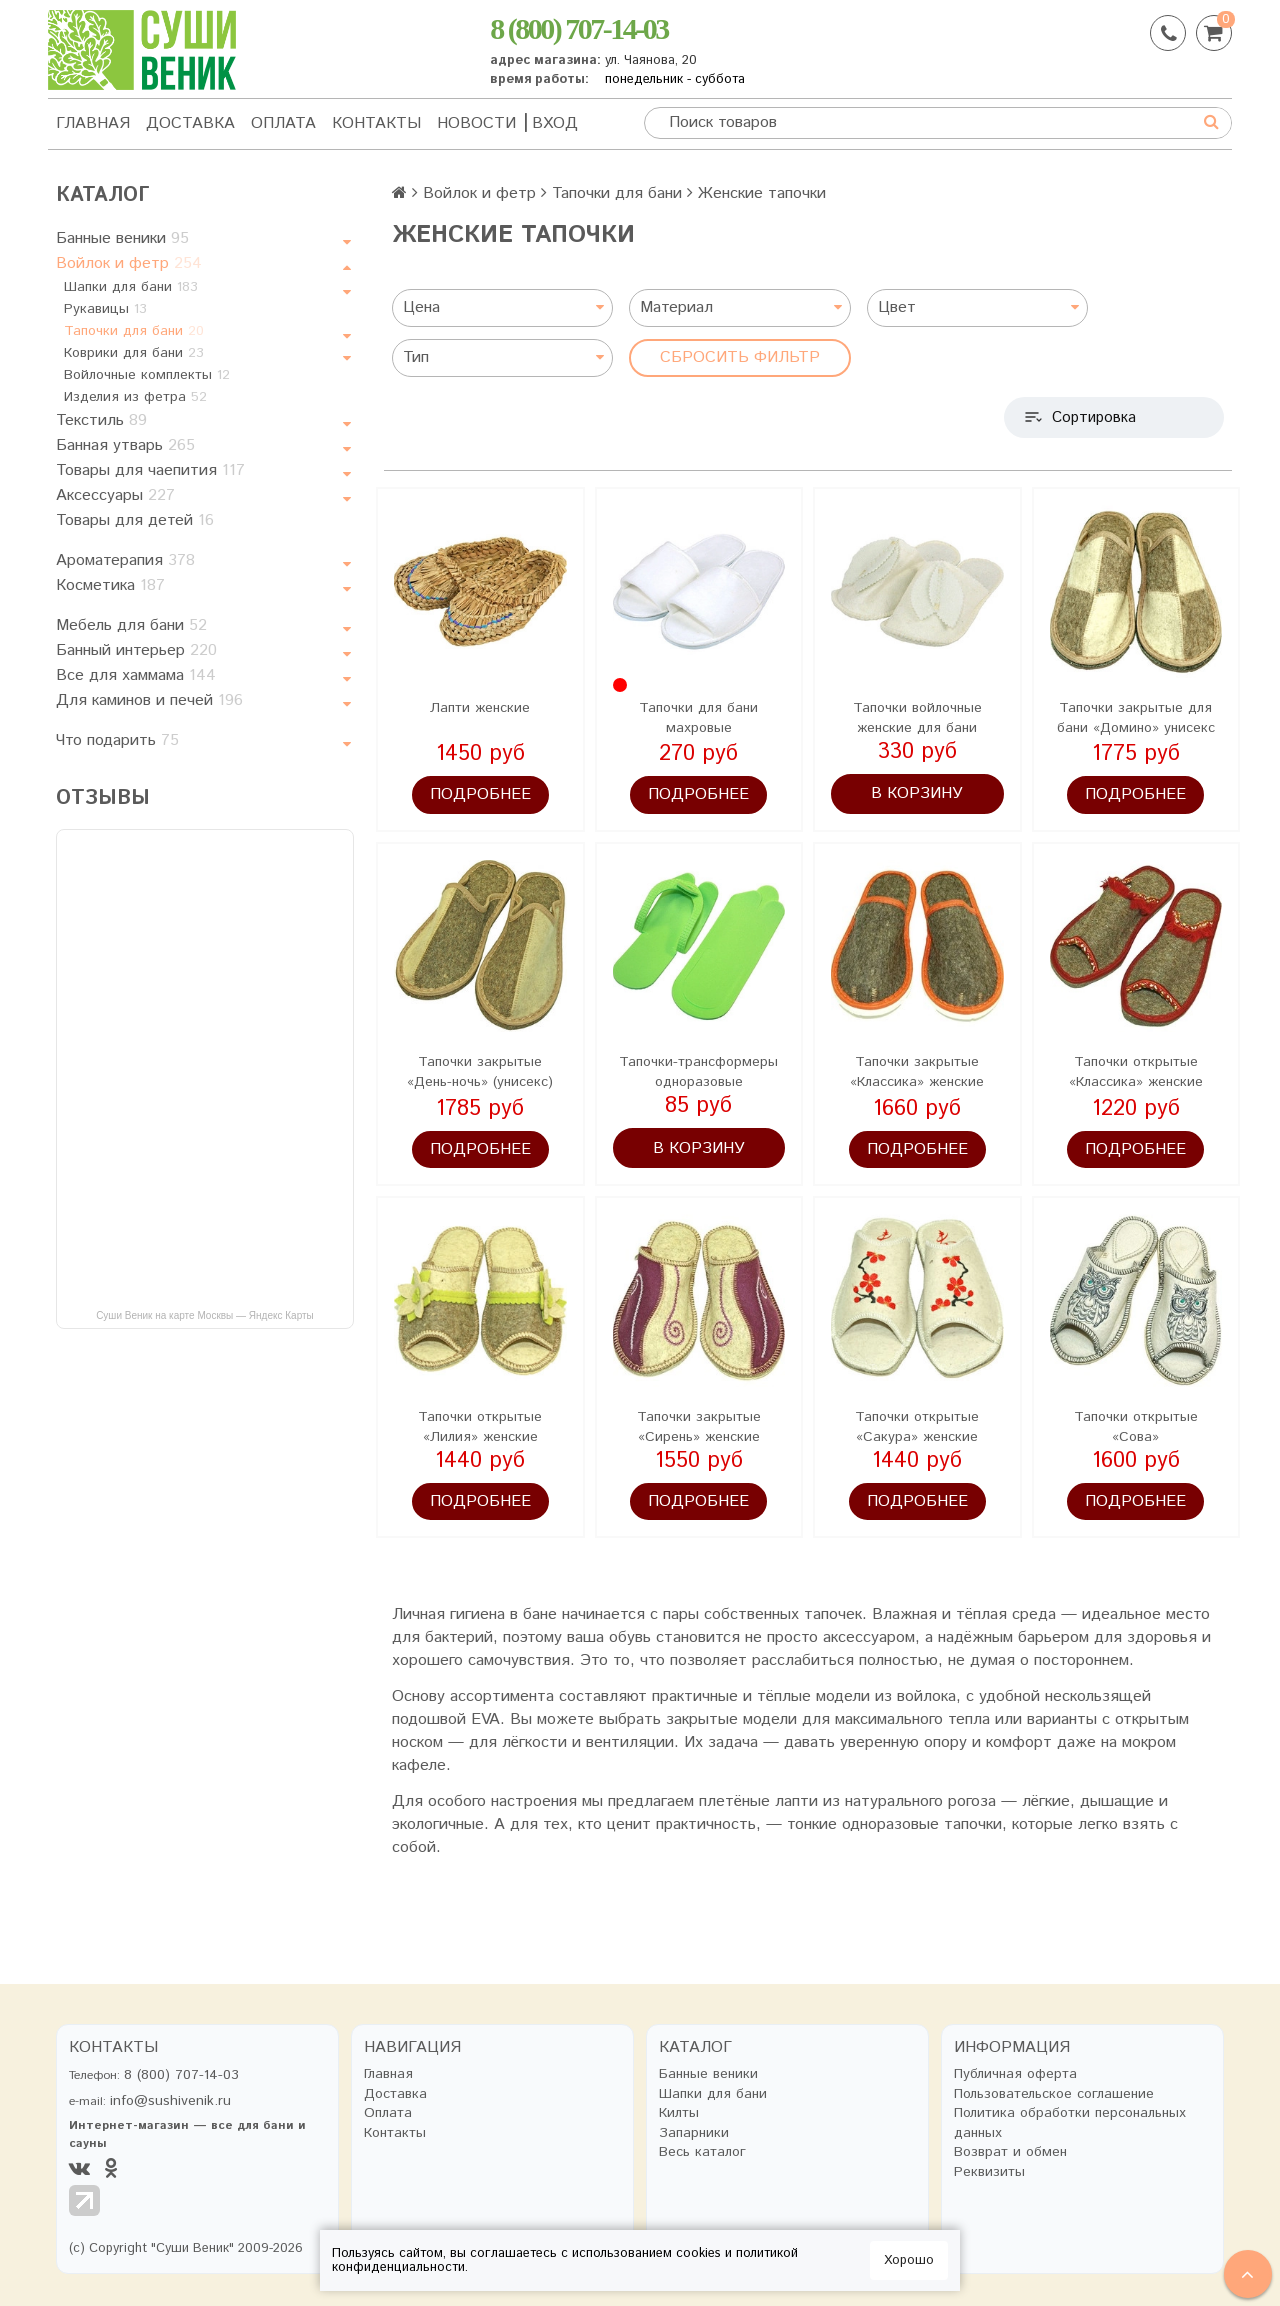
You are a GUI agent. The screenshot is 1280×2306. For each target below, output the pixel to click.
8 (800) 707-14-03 (578, 28)
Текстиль (101, 420)
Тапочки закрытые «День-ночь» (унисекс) (480, 1072)
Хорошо (909, 2260)
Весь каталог (702, 2152)
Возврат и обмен (1010, 2152)
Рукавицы (105, 309)
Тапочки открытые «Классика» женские (1136, 1072)
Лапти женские (480, 708)
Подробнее (480, 794)
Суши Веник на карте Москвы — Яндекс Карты (205, 1315)
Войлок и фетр (129, 263)
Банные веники (122, 238)
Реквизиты (989, 2172)
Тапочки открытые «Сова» (1136, 1427)
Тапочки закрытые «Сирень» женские (699, 1427)
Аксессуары (115, 495)
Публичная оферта (1015, 2074)
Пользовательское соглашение (1054, 2094)
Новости (476, 123)
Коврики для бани (134, 353)
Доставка (190, 123)
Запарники (694, 2133)
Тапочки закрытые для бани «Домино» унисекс (1136, 718)
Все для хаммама (136, 675)
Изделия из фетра (135, 397)
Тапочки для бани (134, 331)
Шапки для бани (131, 287)
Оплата (283, 123)
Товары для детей (135, 520)
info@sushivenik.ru (170, 2101)
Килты (679, 2113)
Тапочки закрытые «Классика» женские (917, 1072)
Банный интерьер (136, 650)
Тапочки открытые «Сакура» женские (917, 1427)
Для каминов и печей (149, 700)
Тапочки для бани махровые (698, 718)
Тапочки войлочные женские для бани (917, 718)
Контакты (376, 123)
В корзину (917, 793)
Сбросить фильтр (740, 357)
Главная (93, 123)
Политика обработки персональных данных (1070, 2123)
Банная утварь (125, 445)
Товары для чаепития (150, 470)
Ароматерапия (125, 560)
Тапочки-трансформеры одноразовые (698, 1072)
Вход (555, 123)
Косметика (110, 585)
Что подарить (117, 740)
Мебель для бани (131, 625)
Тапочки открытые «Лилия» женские (480, 1427)
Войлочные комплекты (147, 375)
